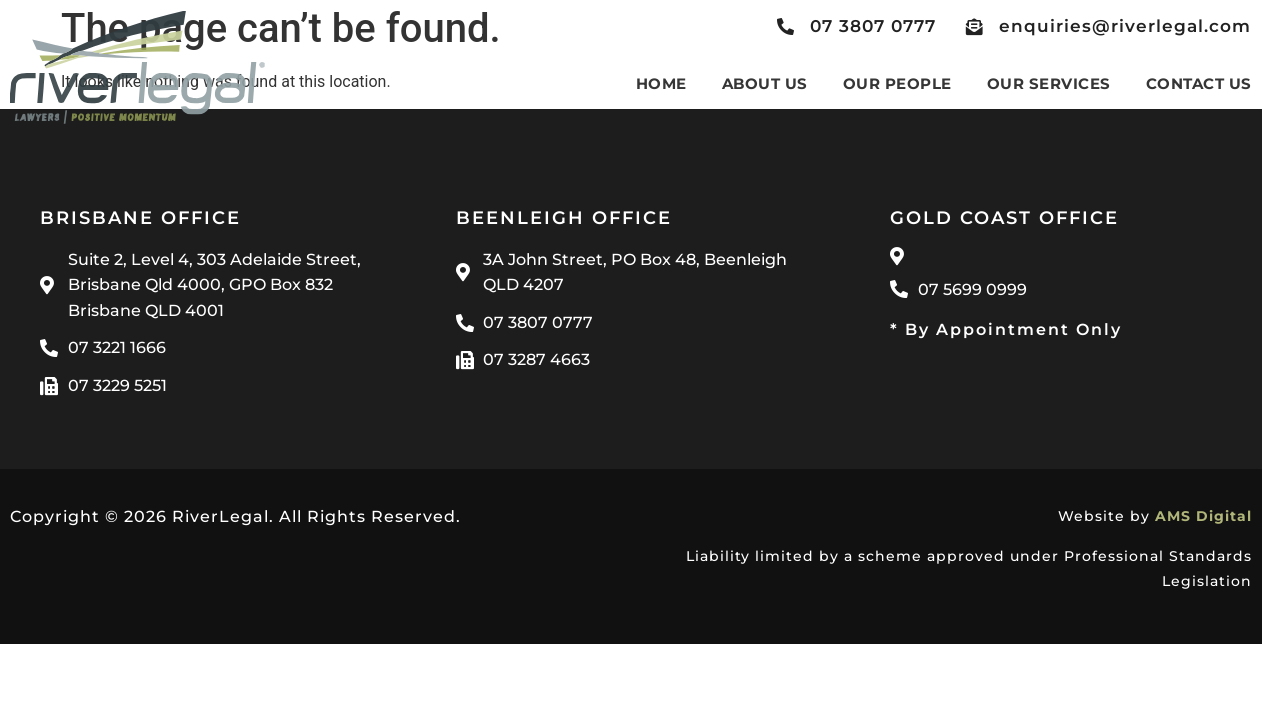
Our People (897, 83)
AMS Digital (1203, 516)
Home (661, 83)
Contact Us (1199, 83)
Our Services (1049, 83)
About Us (765, 83)
